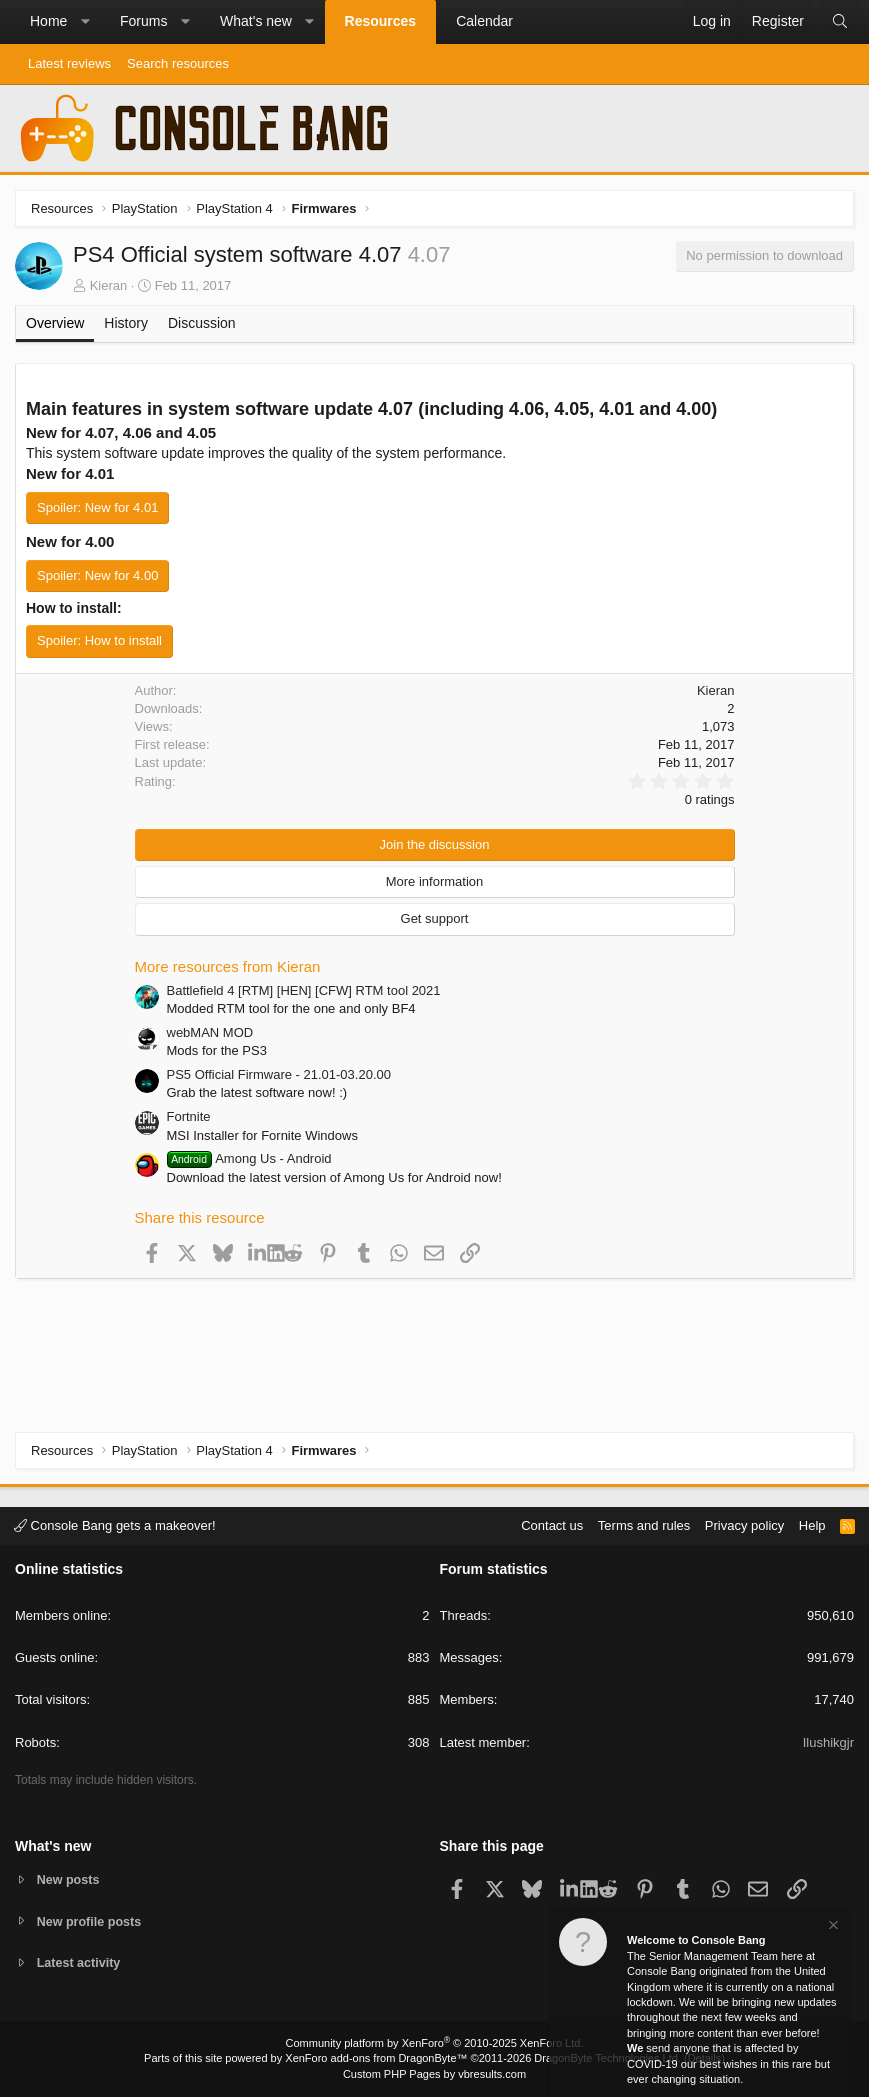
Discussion (202, 323)
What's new (256, 21)
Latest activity (80, 1963)
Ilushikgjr (828, 1741)
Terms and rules (644, 1524)
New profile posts (91, 1920)
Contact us (552, 1524)
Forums (143, 21)
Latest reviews (69, 63)
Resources (381, 21)
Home (48, 21)
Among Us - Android (249, 1158)
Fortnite (189, 1116)
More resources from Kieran (228, 966)
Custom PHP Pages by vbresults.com (434, 2074)
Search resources (178, 63)
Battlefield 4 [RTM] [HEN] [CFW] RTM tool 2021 (304, 990)
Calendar (484, 21)
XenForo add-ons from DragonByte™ (376, 2058)
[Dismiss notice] (832, 1927)
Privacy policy (744, 1524)
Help (812, 1524)
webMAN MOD (210, 1032)
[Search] (840, 22)
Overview (55, 323)
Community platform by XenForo (435, 2043)
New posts (69, 1878)
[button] (85, 22)
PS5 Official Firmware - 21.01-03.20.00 (279, 1074)
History (126, 323)
